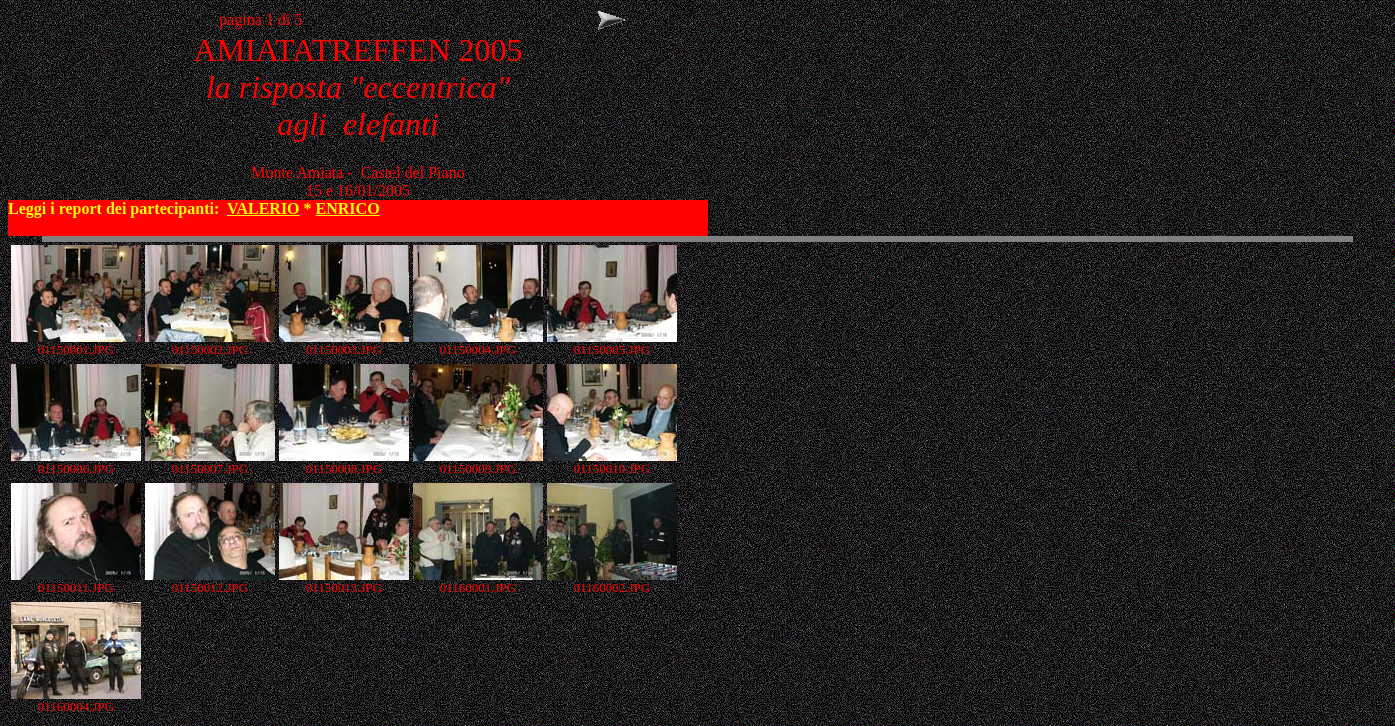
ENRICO (348, 208)
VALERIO (263, 208)
